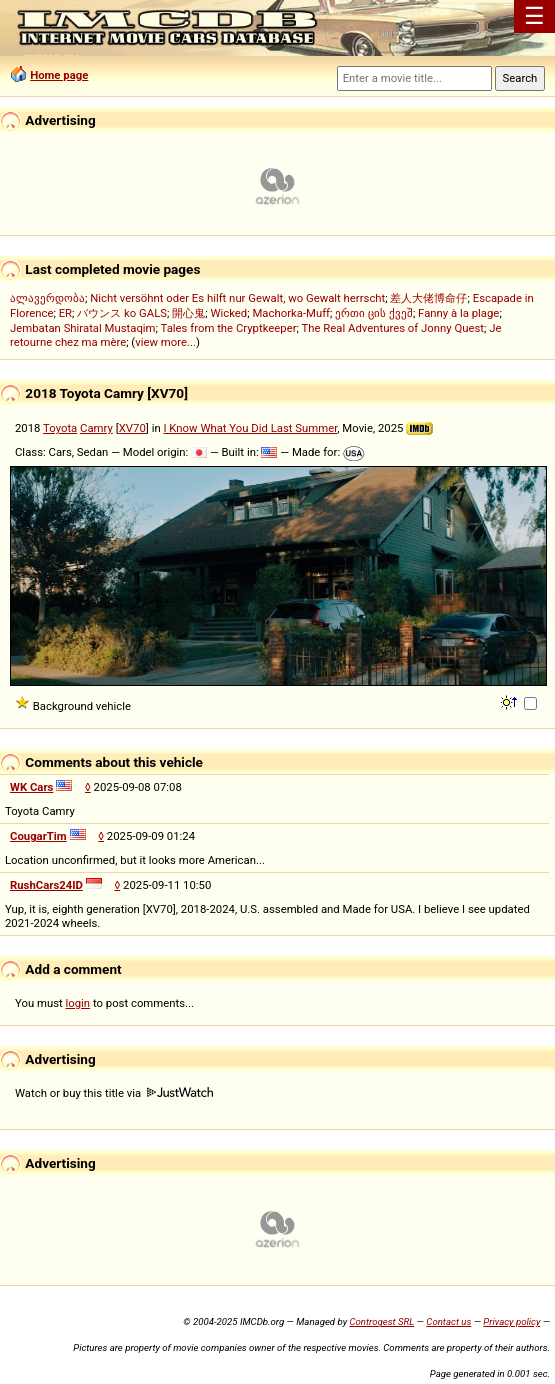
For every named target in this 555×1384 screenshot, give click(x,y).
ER (65, 313)
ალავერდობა (47, 298)
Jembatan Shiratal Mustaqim (83, 328)
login (78, 1003)
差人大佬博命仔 (428, 298)
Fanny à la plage (458, 313)
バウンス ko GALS (122, 313)
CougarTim (38, 836)
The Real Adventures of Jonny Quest (392, 328)
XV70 (132, 428)
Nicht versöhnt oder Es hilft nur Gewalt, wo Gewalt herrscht (237, 298)
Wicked (228, 313)
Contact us (448, 1321)
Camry (96, 428)
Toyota (60, 428)
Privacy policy (511, 1321)
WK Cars (31, 787)
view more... (165, 342)
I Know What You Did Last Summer (250, 428)
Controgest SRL (381, 1321)
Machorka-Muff (291, 313)
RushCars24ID (46, 885)
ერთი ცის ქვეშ (374, 313)
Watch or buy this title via (114, 1093)
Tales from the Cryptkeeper (229, 328)
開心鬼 (188, 313)
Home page (59, 75)
